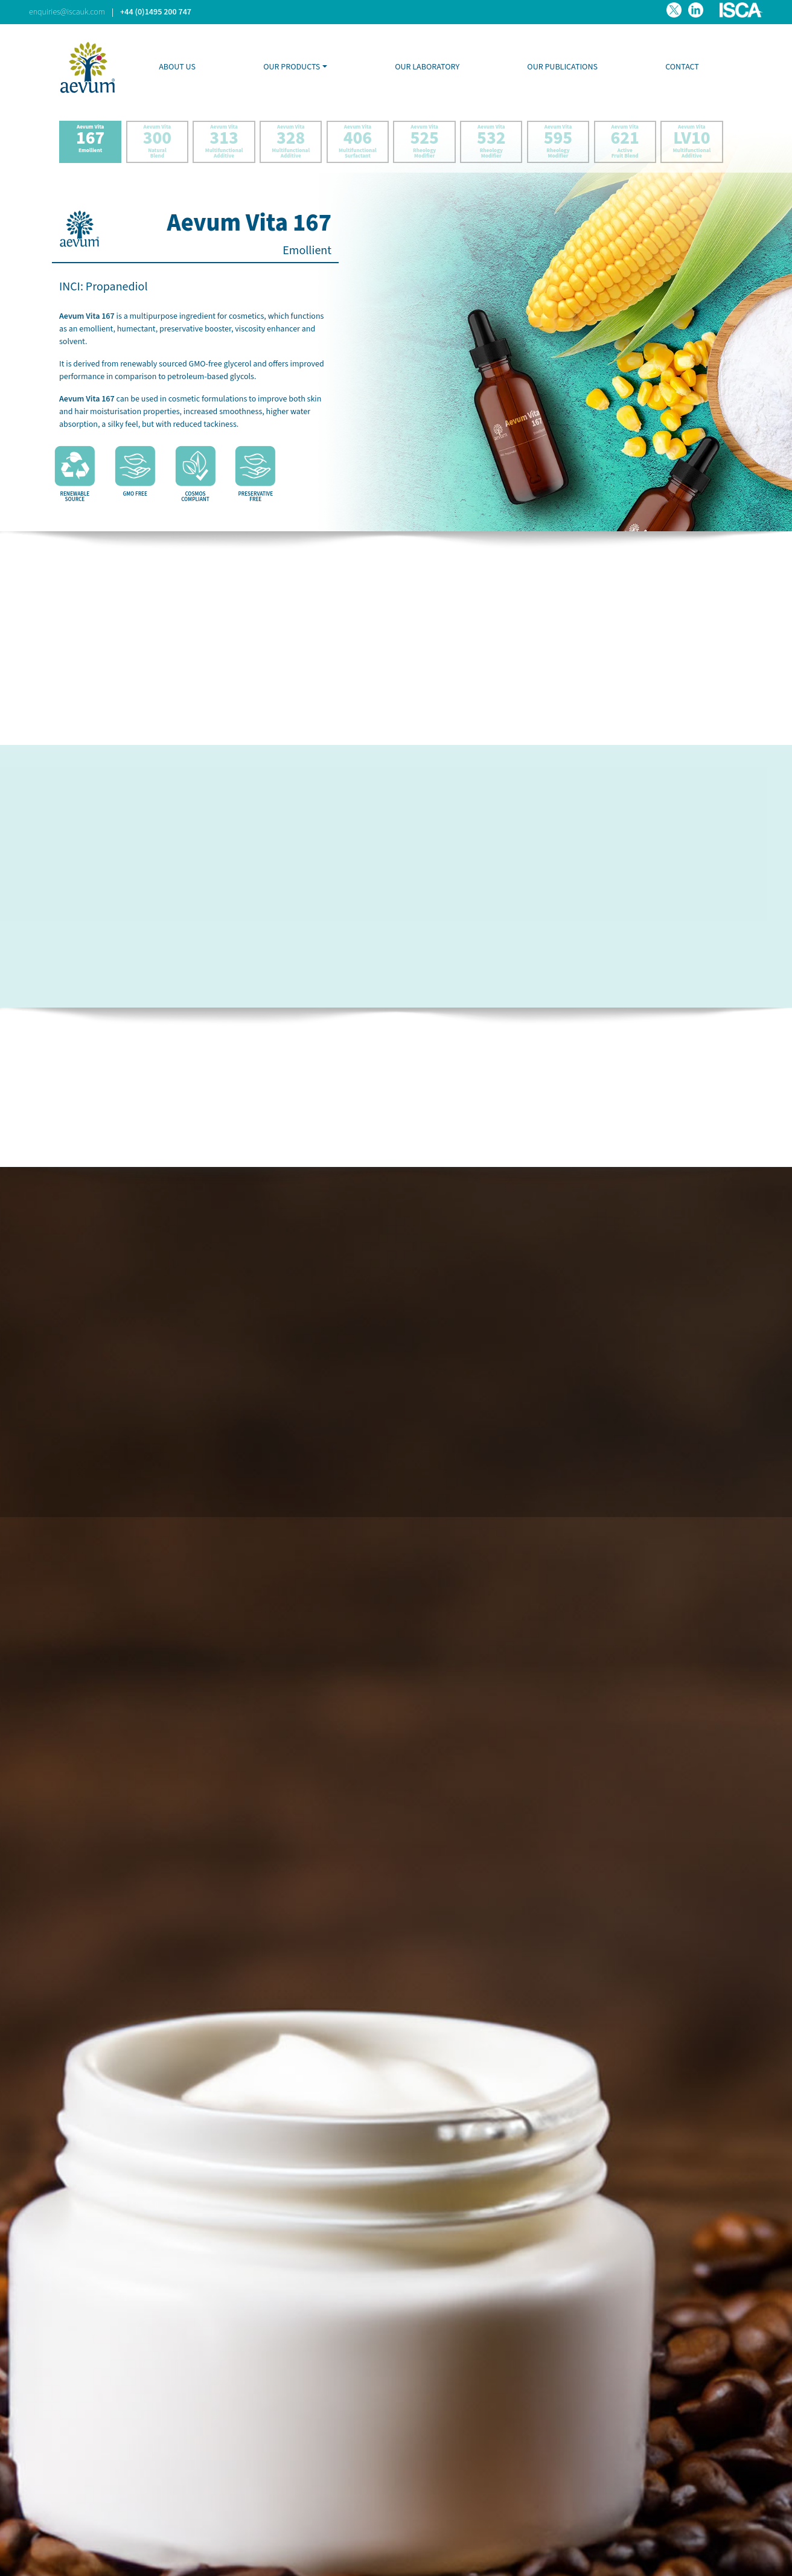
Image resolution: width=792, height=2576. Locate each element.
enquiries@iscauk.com (67, 12)
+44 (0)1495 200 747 (155, 12)
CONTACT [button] (682, 67)
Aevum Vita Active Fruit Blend (625, 141)
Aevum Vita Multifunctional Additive (224, 141)
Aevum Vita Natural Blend (157, 141)
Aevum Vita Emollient (90, 141)
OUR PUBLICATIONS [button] (562, 67)
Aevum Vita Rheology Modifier (425, 141)
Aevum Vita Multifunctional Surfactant (358, 141)
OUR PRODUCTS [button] (291, 67)
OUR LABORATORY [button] (427, 67)
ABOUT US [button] (177, 67)
